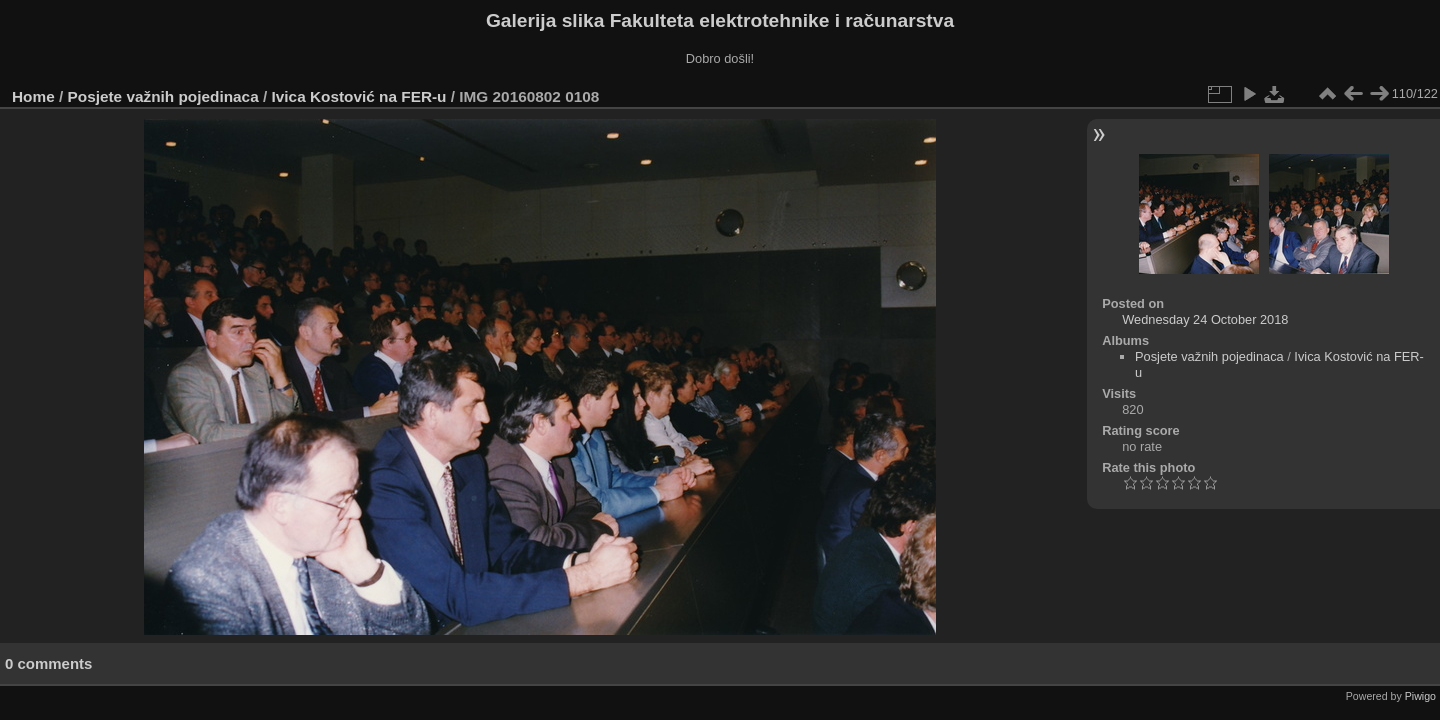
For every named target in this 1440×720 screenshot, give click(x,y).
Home (33, 96)
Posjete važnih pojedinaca (163, 96)
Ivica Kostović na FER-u (359, 96)
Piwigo (1420, 696)
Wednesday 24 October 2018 (1205, 319)
